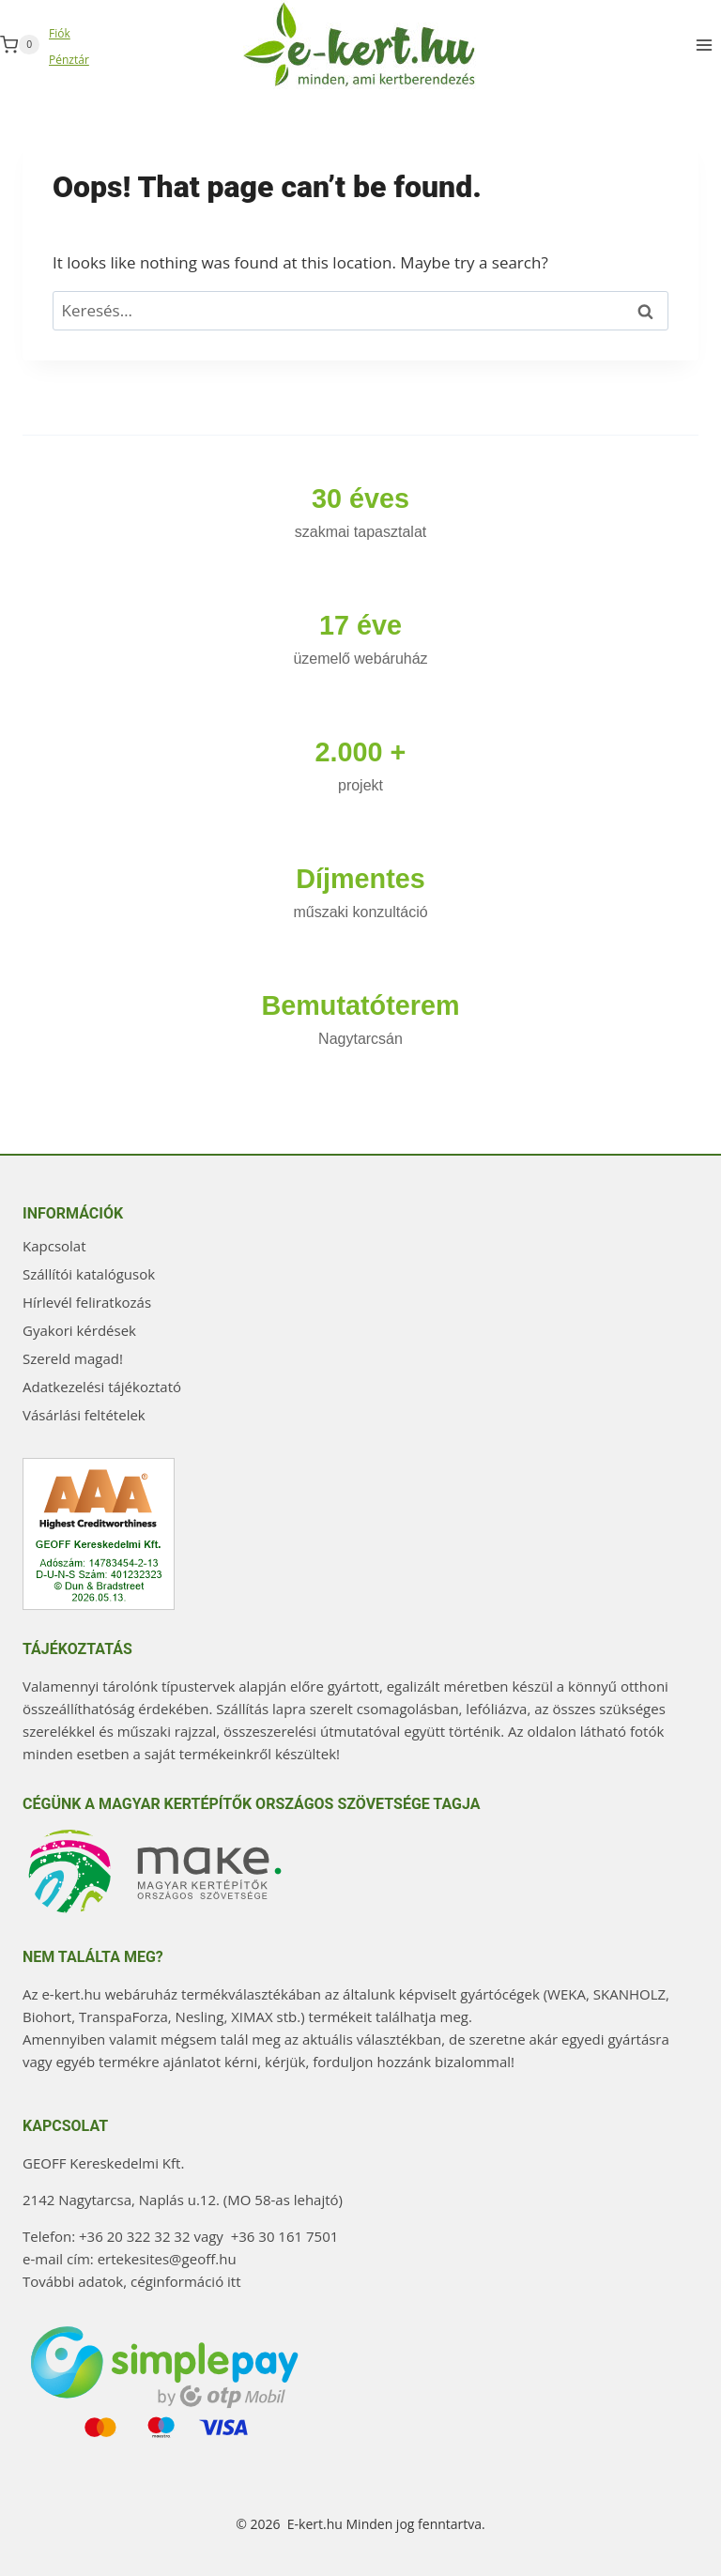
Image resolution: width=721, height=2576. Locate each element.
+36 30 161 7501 (285, 2236)
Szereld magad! (73, 1358)
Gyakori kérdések (79, 1330)
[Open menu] (703, 44)
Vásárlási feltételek (84, 1414)
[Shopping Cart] (19, 45)
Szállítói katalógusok (89, 1274)
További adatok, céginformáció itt (132, 2281)
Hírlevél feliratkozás (87, 1302)
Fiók (59, 33)
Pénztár (69, 60)
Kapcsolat (54, 1245)
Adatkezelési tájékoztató (102, 1386)
